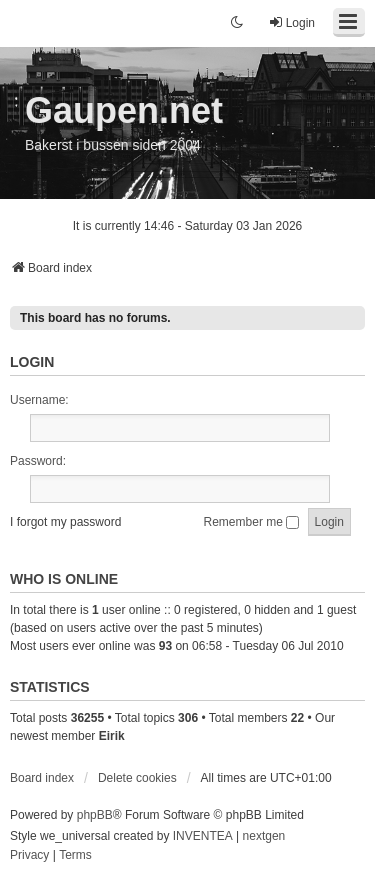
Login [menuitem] (291, 22)
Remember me (252, 522)
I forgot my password (65, 522)
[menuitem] (29, 856)
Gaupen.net (124, 110)
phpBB (95, 815)
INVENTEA (203, 836)
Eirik (112, 736)
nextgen (264, 836)
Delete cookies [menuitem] (137, 778)
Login (32, 362)
